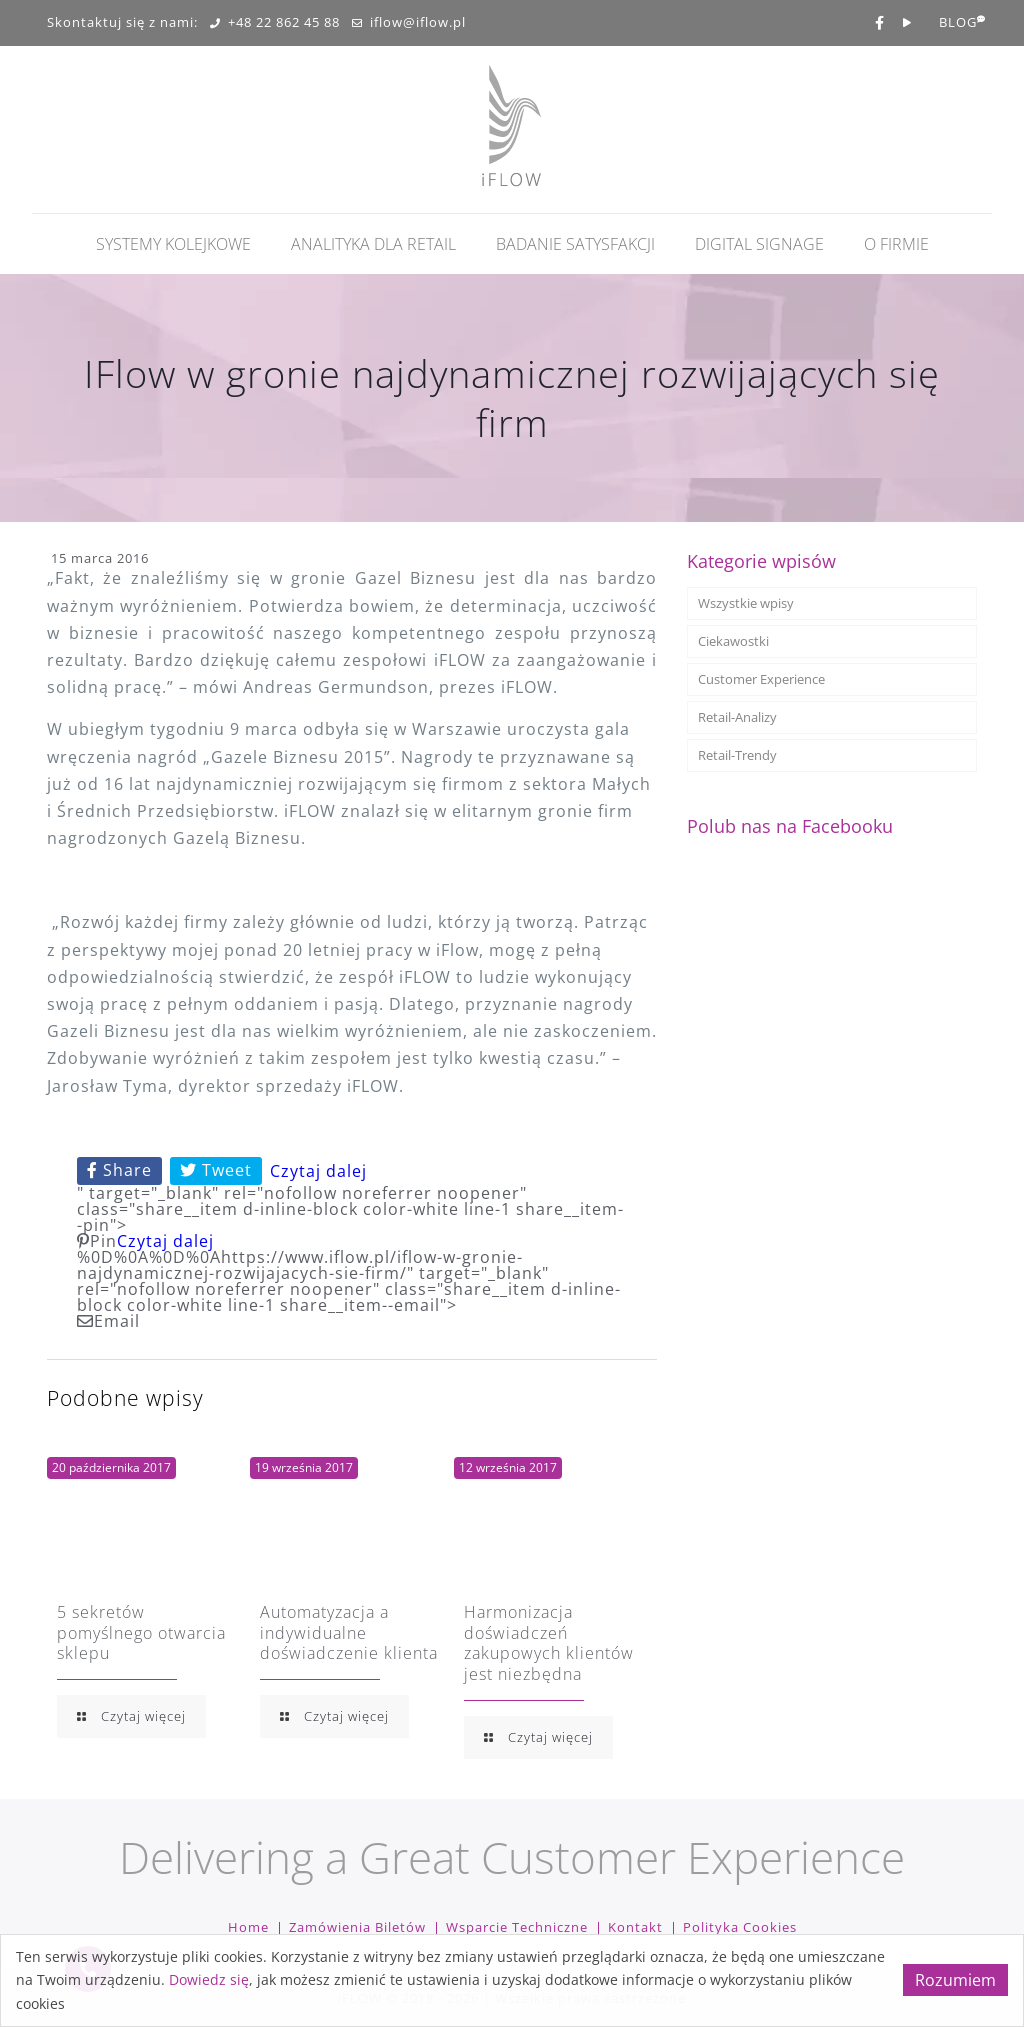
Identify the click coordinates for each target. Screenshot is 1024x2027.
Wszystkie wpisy (746, 603)
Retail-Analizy (737, 717)
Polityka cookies (740, 1927)
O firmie (896, 244)
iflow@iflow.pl (409, 23)
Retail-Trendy (737, 755)
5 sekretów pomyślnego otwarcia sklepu (141, 1633)
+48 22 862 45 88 (275, 23)
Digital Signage (759, 244)
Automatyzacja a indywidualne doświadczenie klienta (349, 1633)
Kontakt (635, 1927)
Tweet (216, 1170)
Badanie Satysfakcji (575, 244)
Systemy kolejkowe (173, 244)
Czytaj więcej (131, 1716)
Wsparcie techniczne (517, 1927)
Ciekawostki (733, 641)
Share (119, 1170)
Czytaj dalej (318, 1171)
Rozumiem (955, 1980)
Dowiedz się (209, 1979)
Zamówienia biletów (357, 1927)
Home (248, 1927)
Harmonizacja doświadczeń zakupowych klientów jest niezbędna (549, 1643)
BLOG (958, 23)
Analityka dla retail (373, 244)
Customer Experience (761, 679)
